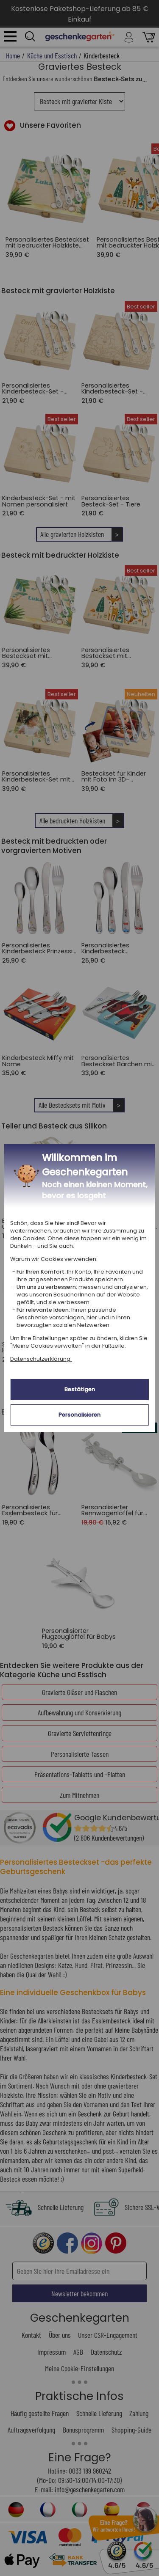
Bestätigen (79, 1389)
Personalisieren (79, 1414)
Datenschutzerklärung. (41, 1358)
